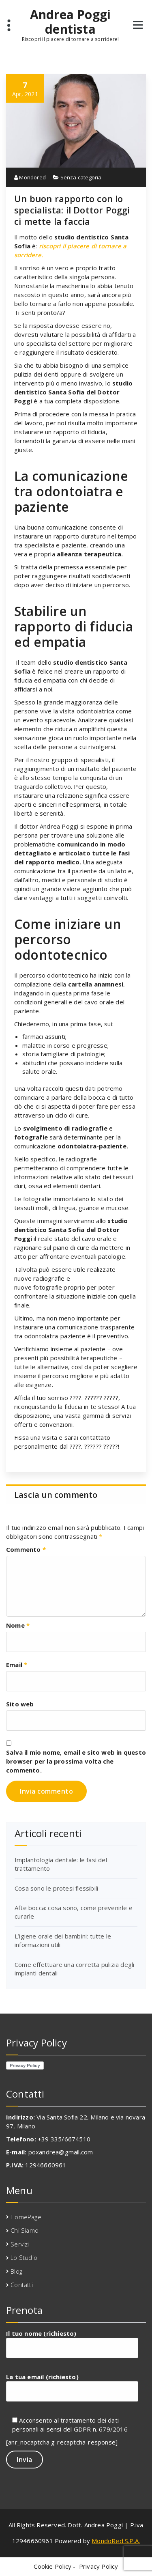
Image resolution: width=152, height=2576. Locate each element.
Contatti (22, 2285)
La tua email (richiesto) (72, 2387)
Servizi (20, 2244)
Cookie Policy (52, 2566)
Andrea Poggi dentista (70, 22)
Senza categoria (81, 177)
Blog (16, 2271)
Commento (26, 1549)
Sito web (20, 1704)
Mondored (30, 177)
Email (16, 1665)
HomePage (26, 2217)
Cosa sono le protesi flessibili (56, 1888)
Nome (18, 1625)
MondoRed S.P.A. (116, 2541)
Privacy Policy (98, 2566)
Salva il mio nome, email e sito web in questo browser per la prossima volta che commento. (76, 1761)
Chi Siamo (25, 2230)
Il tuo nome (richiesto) (72, 2343)
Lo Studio (24, 2257)
